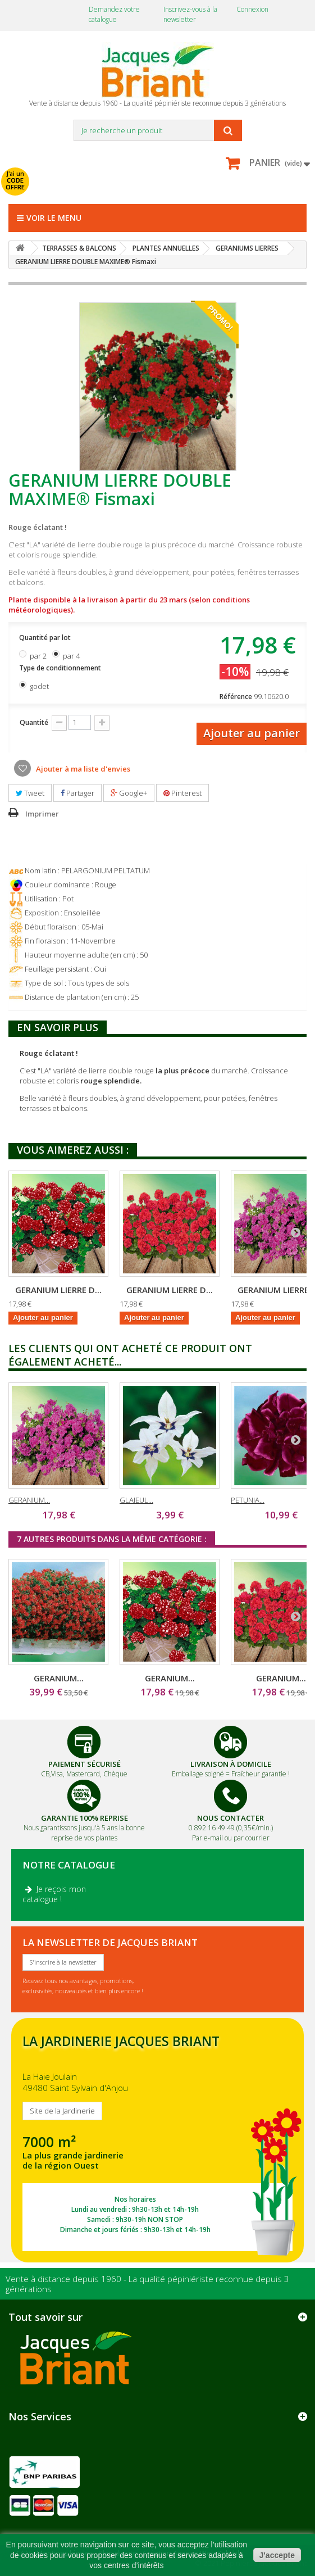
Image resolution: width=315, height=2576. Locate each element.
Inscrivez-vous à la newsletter (190, 14)
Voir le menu (49, 217)
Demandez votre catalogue (114, 14)
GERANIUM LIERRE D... (58, 1289)
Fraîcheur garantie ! (260, 1774)
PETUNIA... (247, 1500)
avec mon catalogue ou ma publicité (113, 174)
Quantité (34, 722)
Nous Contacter (230, 1818)
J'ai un (15, 180)
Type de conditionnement (61, 668)
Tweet (30, 793)
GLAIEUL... (136, 1500)
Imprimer (42, 814)
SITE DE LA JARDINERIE (157, 2140)
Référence (236, 696)
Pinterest (182, 793)
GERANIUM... (29, 1500)
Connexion (252, 9)
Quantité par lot (45, 637)
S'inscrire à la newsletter (63, 1962)
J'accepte (277, 2555)
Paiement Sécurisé (84, 1764)
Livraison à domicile (230, 1764)
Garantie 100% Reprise (84, 1818)
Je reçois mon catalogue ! (54, 1894)
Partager (77, 793)
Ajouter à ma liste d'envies (82, 769)
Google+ (129, 793)
